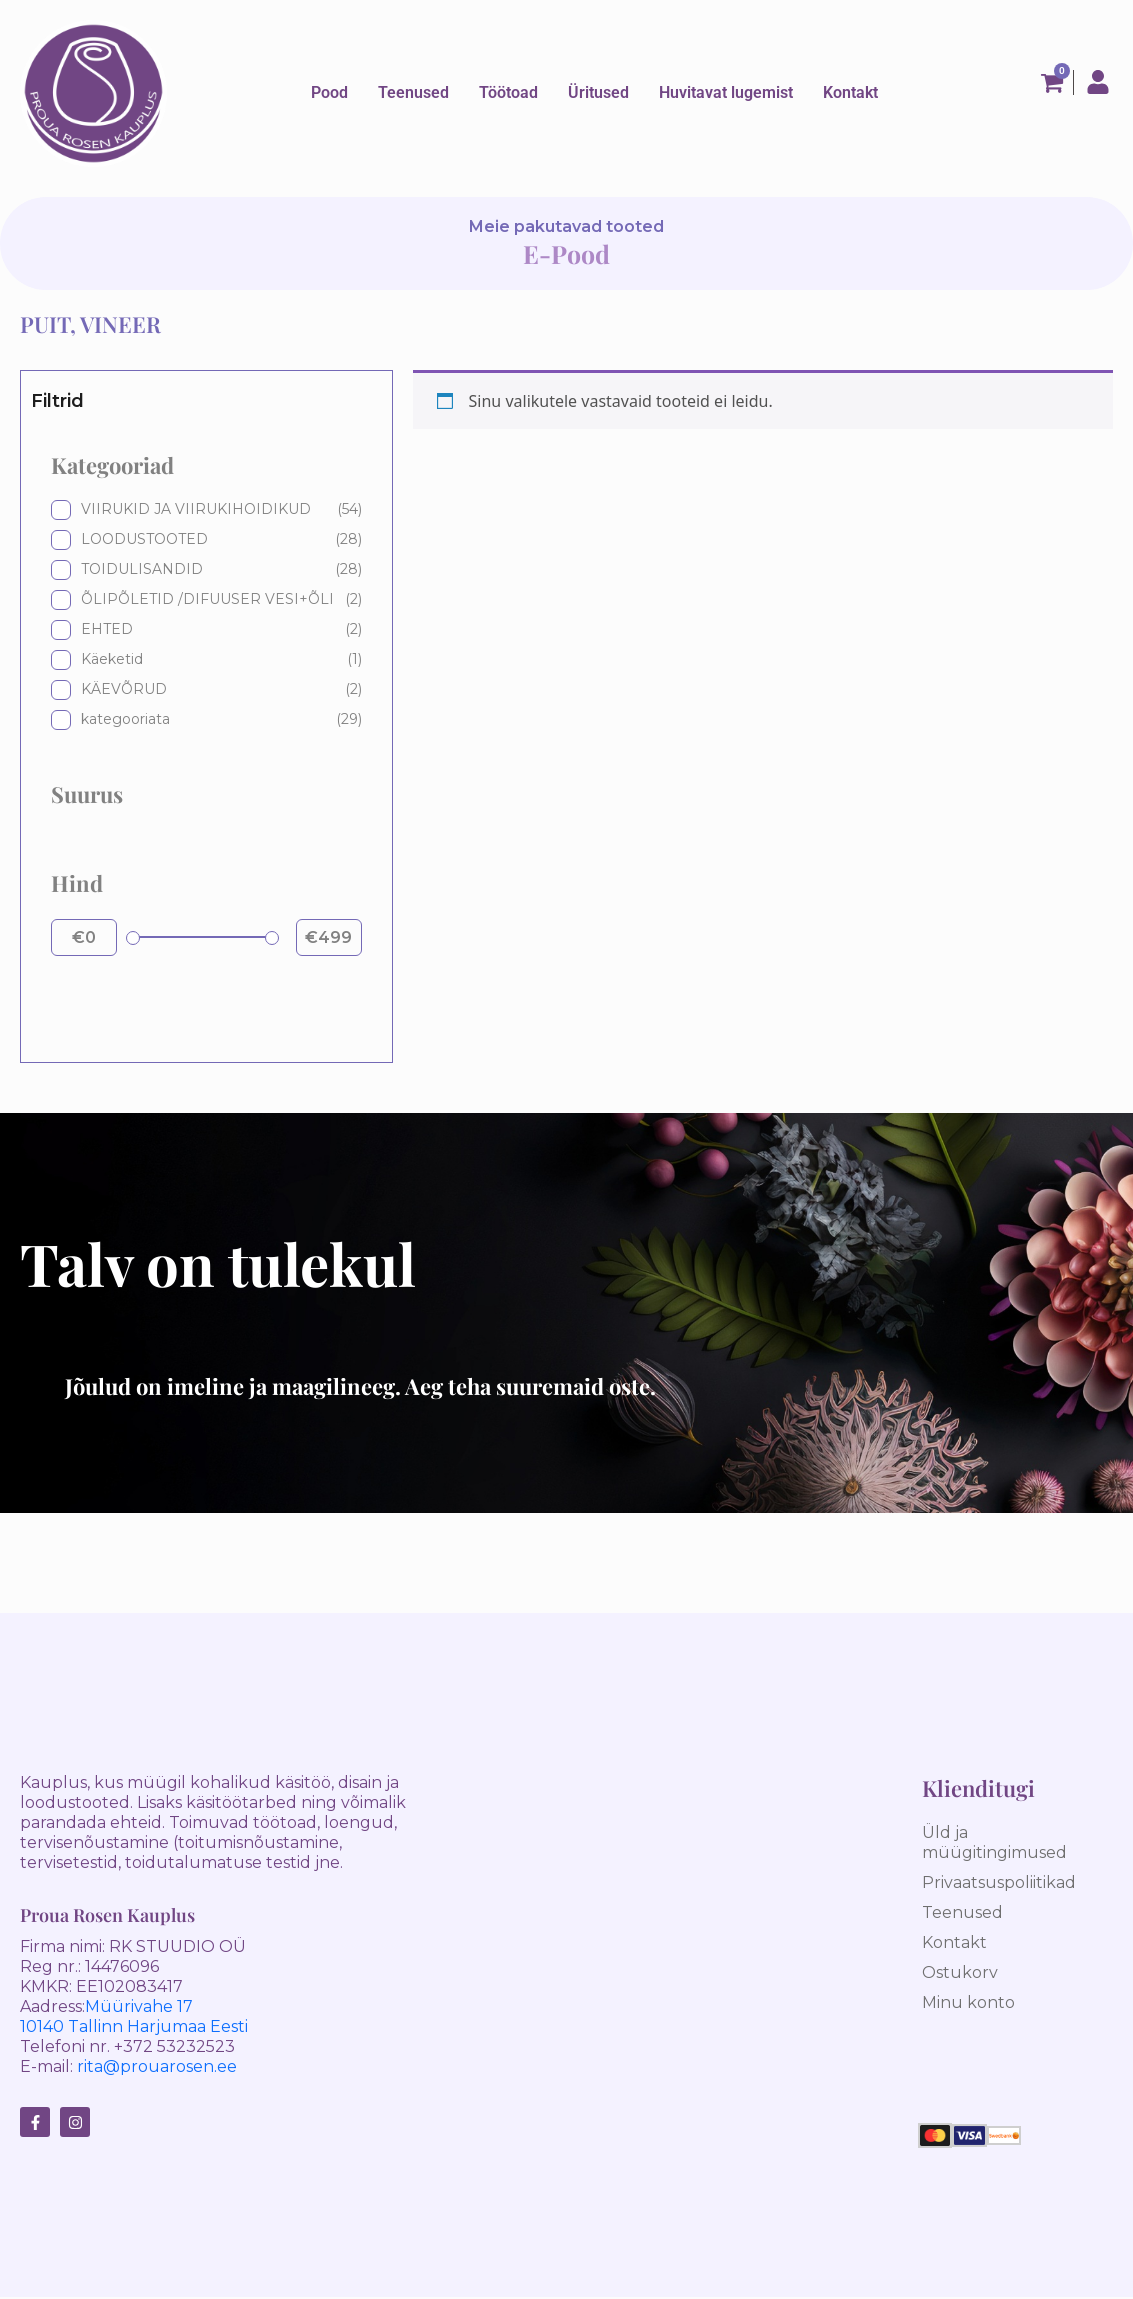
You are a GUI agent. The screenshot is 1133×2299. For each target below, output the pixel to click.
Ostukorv (960, 1972)
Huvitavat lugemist (726, 92)
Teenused (413, 94)
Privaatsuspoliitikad (999, 1882)
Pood (329, 92)
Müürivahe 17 (139, 2006)
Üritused (598, 92)
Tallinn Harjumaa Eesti (156, 2026)
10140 (42, 2026)
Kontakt (850, 92)
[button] (413, 90)
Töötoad (508, 92)
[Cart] (1057, 82)
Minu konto (968, 2002)
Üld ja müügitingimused (994, 1842)
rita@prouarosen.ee (157, 2066)
